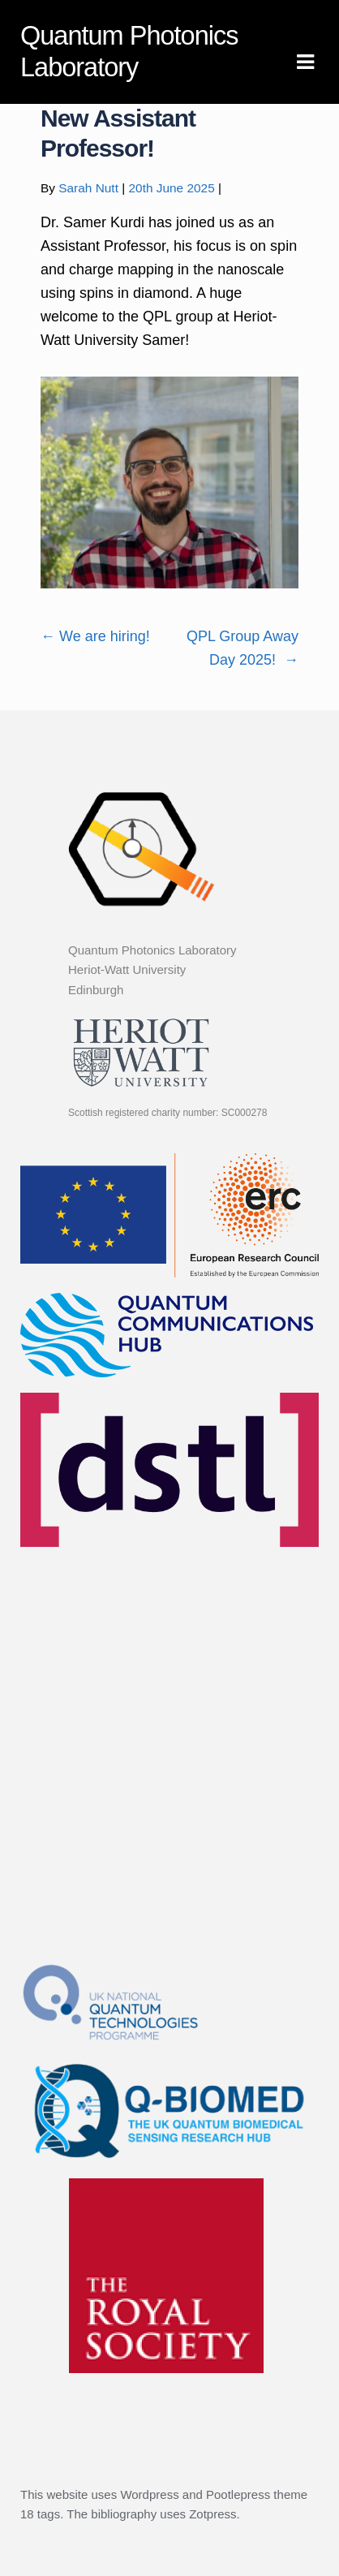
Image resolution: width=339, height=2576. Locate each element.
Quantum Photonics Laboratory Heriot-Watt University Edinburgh (152, 970)
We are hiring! (95, 636)
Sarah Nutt (88, 188)
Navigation (305, 62)
